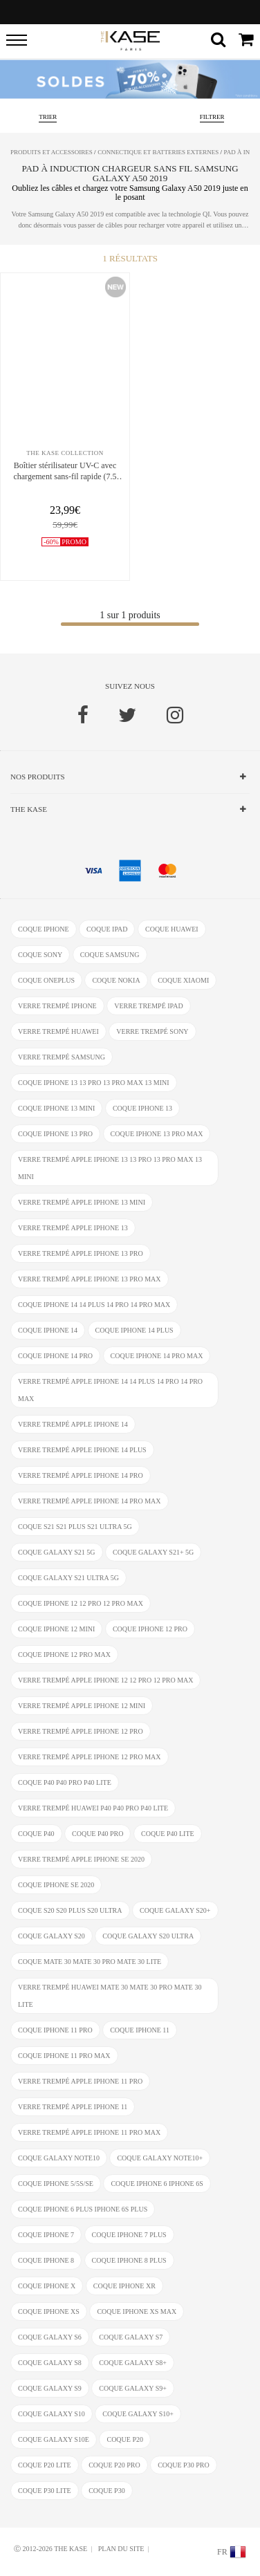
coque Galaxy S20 (51, 1936)
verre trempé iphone (57, 1006)
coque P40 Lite (167, 1833)
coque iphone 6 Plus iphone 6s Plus (82, 2209)
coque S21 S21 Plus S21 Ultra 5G (75, 1526)
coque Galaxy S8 (50, 2362)
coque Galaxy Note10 (59, 2158)
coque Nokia (116, 980)
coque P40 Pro (97, 1833)
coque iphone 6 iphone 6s (157, 2183)
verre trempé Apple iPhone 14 (73, 1424)
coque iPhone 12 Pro (150, 1629)
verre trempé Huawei (58, 1031)
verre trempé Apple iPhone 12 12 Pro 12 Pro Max (105, 1680)
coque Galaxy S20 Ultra (148, 1936)
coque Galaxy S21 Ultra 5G (68, 1578)
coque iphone (43, 929)
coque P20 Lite (44, 2465)
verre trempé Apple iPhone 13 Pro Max (89, 1279)
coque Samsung (110, 954)
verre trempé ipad (148, 1006)
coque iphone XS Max (136, 2311)
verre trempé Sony (152, 1031)
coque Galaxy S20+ (175, 1910)
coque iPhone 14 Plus (134, 1330)
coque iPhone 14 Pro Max (157, 1356)
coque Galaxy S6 (50, 2337)
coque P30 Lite (44, 2490)
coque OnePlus (46, 980)
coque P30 (107, 2490)
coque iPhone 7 (46, 2235)
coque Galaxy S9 (50, 2388)
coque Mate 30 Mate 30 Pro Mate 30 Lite (89, 1961)
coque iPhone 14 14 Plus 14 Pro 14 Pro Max (94, 1304)
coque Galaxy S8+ (133, 2362)
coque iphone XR (124, 2286)
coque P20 (124, 2439)
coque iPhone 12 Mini (56, 1629)
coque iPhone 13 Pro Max (157, 1134)
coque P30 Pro (183, 2465)
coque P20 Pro (114, 2465)
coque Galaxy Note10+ (160, 2158)
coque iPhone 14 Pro (55, 1356)
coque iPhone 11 (139, 2030)
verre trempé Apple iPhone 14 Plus (82, 1450)
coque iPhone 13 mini (56, 1108)
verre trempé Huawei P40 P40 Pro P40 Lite (93, 1808)
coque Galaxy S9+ (133, 2388)
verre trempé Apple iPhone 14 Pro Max (89, 1501)
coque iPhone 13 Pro (55, 1134)
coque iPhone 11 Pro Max (64, 2055)
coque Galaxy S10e (53, 2439)
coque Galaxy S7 (130, 2337)
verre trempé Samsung (61, 1057)
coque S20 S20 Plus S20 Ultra (70, 1910)
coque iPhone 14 (47, 1330)
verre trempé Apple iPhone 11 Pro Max (89, 2132)
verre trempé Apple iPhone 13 (73, 1228)
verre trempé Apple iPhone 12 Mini (81, 1705)
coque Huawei (171, 929)
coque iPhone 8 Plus (129, 2260)
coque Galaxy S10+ (138, 2414)
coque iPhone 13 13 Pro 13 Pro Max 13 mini (93, 1082)
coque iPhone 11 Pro (55, 2030)
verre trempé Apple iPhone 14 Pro (80, 1475)
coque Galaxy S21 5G (56, 1552)
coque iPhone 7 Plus (129, 2235)
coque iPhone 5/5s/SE (55, 2183)
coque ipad (106, 929)
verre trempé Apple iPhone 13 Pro (80, 1253)
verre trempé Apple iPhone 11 (72, 2107)
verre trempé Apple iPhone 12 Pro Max (89, 1757)
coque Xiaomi (183, 980)
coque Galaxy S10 (51, 2414)
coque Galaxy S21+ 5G (153, 1552)
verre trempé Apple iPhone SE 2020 (81, 1859)
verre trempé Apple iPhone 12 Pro (80, 1731)
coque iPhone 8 (46, 2260)
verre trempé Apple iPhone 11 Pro (80, 2081)
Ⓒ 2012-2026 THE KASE (50, 2548)
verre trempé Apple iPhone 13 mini (81, 1202)
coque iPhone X (46, 2286)
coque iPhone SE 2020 (56, 1885)
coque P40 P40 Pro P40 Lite (64, 1782)
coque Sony (40, 954)
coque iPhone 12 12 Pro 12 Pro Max (80, 1603)
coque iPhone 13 (142, 1108)
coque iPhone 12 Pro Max (64, 1654)
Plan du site (121, 2548)
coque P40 (36, 1833)
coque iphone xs (49, 2311)
